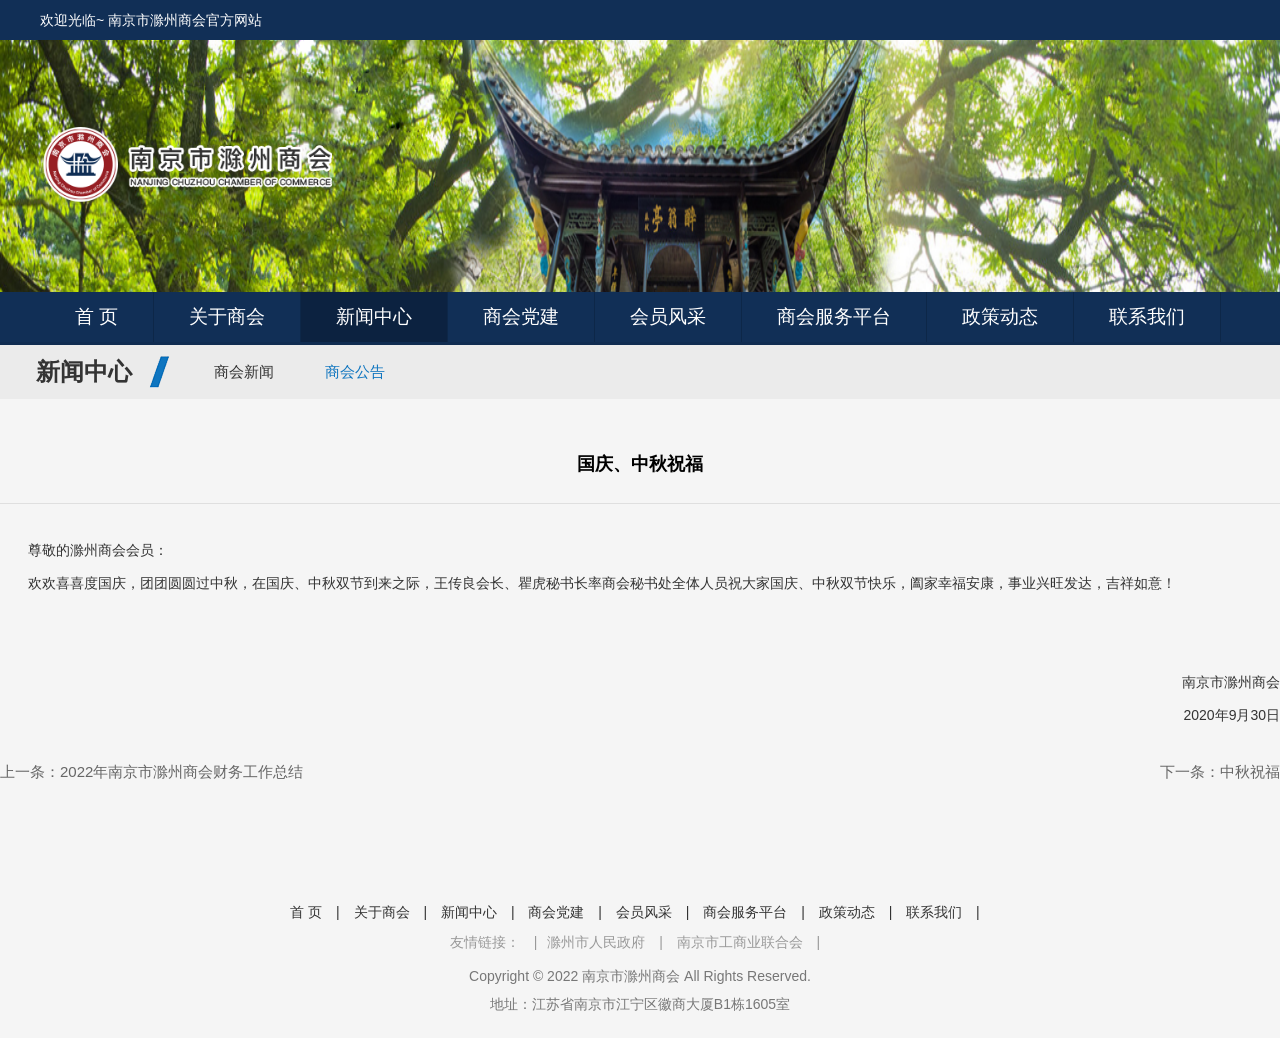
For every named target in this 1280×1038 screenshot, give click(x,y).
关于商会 (227, 316)
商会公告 (355, 371)
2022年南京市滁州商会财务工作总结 (181, 771)
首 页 (96, 316)
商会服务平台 (834, 316)
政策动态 (1000, 316)
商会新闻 (244, 371)
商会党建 (521, 316)
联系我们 (1147, 316)
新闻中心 (374, 316)
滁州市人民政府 (596, 942)
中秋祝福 (1250, 771)
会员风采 (668, 316)
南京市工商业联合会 (740, 942)
